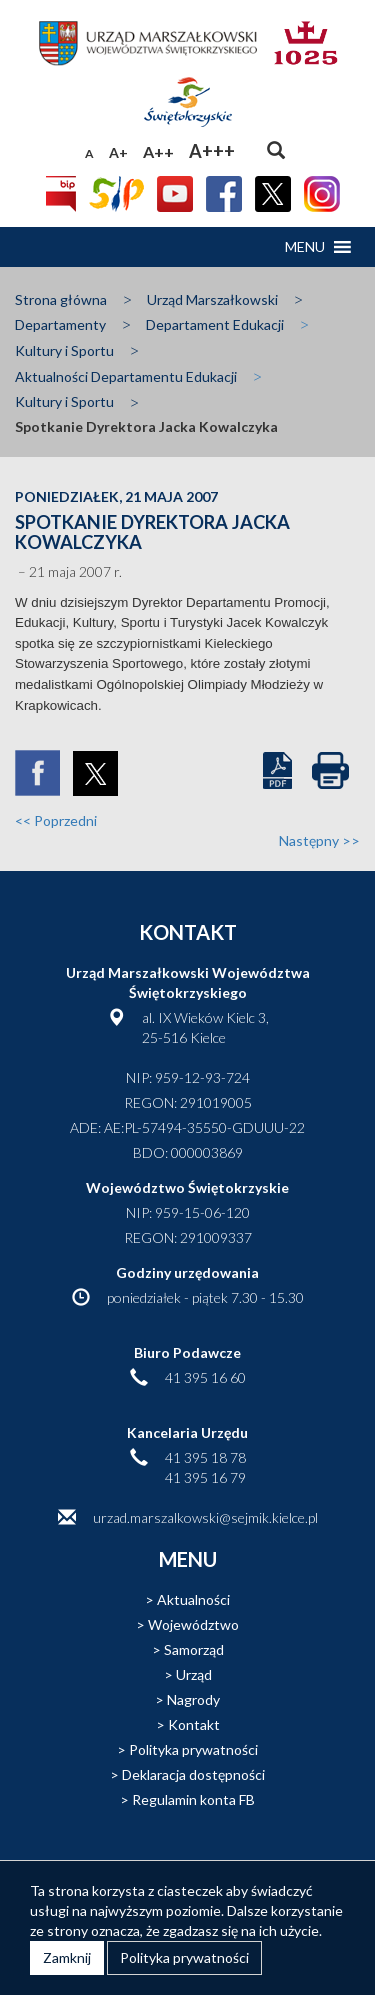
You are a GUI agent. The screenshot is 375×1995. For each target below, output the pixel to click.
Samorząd (194, 1649)
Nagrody (193, 1699)
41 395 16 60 (205, 1377)
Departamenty (60, 324)
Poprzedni (56, 820)
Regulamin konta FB (193, 1799)
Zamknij (67, 1957)
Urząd (194, 1674)
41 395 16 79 (205, 1477)
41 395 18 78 (205, 1457)
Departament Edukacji (215, 324)
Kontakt (194, 1724)
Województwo (193, 1624)
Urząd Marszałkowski (212, 299)
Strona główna (61, 299)
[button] (305, 247)
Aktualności (193, 1599)
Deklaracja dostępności (193, 1774)
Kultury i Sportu (64, 350)
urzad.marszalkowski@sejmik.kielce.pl (205, 1517)
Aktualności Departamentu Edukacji (126, 376)
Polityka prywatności (193, 1749)
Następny (319, 840)
